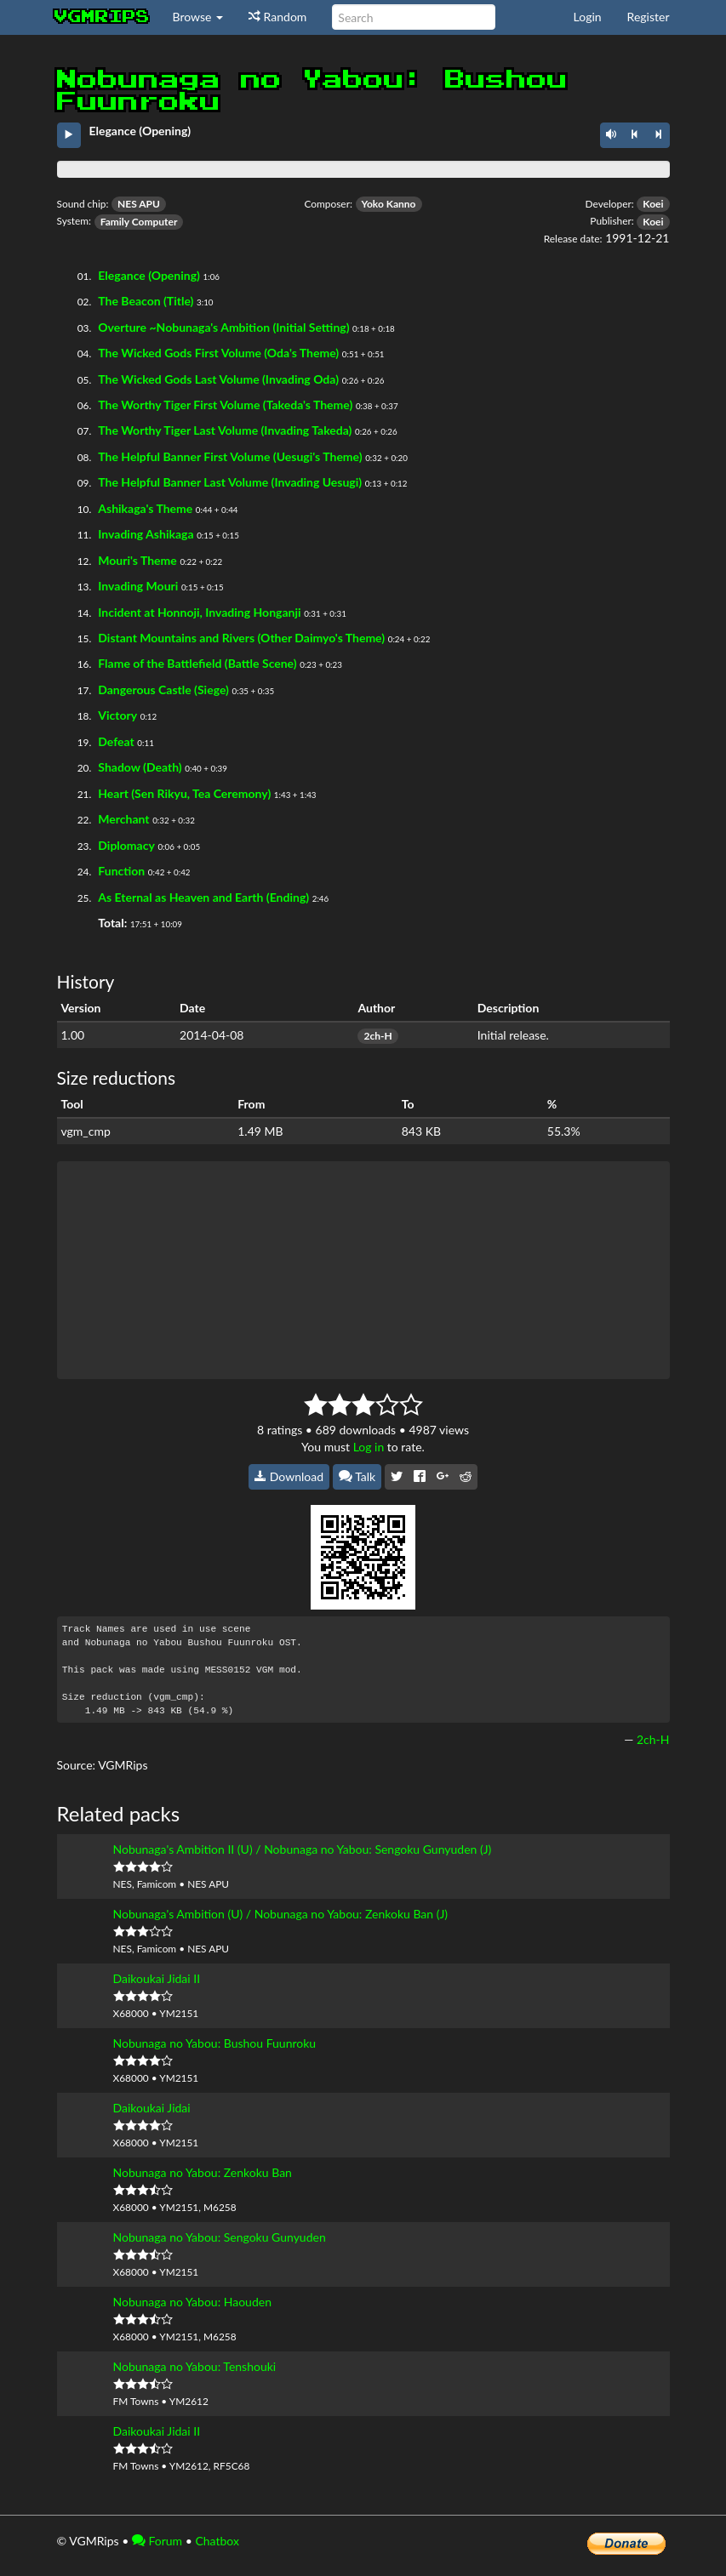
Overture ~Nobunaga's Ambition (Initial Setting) (223, 327)
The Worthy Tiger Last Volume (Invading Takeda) (225, 430)
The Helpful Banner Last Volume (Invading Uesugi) (230, 482)
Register (648, 16)
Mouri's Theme (137, 560)
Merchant (123, 819)
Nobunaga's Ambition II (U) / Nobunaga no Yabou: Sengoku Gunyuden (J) (302, 1849)
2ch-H (377, 1035)
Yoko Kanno (389, 203)
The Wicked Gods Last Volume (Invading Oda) (218, 379)
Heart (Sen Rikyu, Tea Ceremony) (184, 793)
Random (277, 16)
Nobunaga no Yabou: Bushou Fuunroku (215, 2043)
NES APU (138, 203)
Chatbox (217, 2540)
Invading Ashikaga (145, 534)
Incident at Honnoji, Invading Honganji (199, 612)
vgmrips (102, 17)
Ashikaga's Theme (145, 508)
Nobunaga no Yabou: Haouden (192, 2301)
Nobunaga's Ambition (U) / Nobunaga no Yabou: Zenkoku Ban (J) (281, 1913)
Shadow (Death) (139, 767)
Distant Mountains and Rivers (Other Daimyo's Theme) (241, 637)
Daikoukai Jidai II (157, 1978)
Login (588, 16)
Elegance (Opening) (149, 275)
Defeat (116, 741)
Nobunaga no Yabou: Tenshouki (195, 2366)
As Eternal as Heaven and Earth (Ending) (203, 897)
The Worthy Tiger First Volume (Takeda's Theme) (225, 404)
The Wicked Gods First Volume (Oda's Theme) (218, 352)
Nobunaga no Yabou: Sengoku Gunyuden (219, 2237)
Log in (369, 1446)
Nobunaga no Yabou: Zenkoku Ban (202, 2172)
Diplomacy (126, 845)
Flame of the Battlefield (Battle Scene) (197, 663)
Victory (117, 715)
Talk (357, 1476)
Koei (653, 203)
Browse (198, 16)
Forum (157, 2540)
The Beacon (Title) (145, 301)
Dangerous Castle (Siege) (163, 689)
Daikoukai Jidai (152, 2107)
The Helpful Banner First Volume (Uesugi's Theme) (230, 456)
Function (121, 870)
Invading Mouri (138, 585)
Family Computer (139, 221)
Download (288, 1476)
